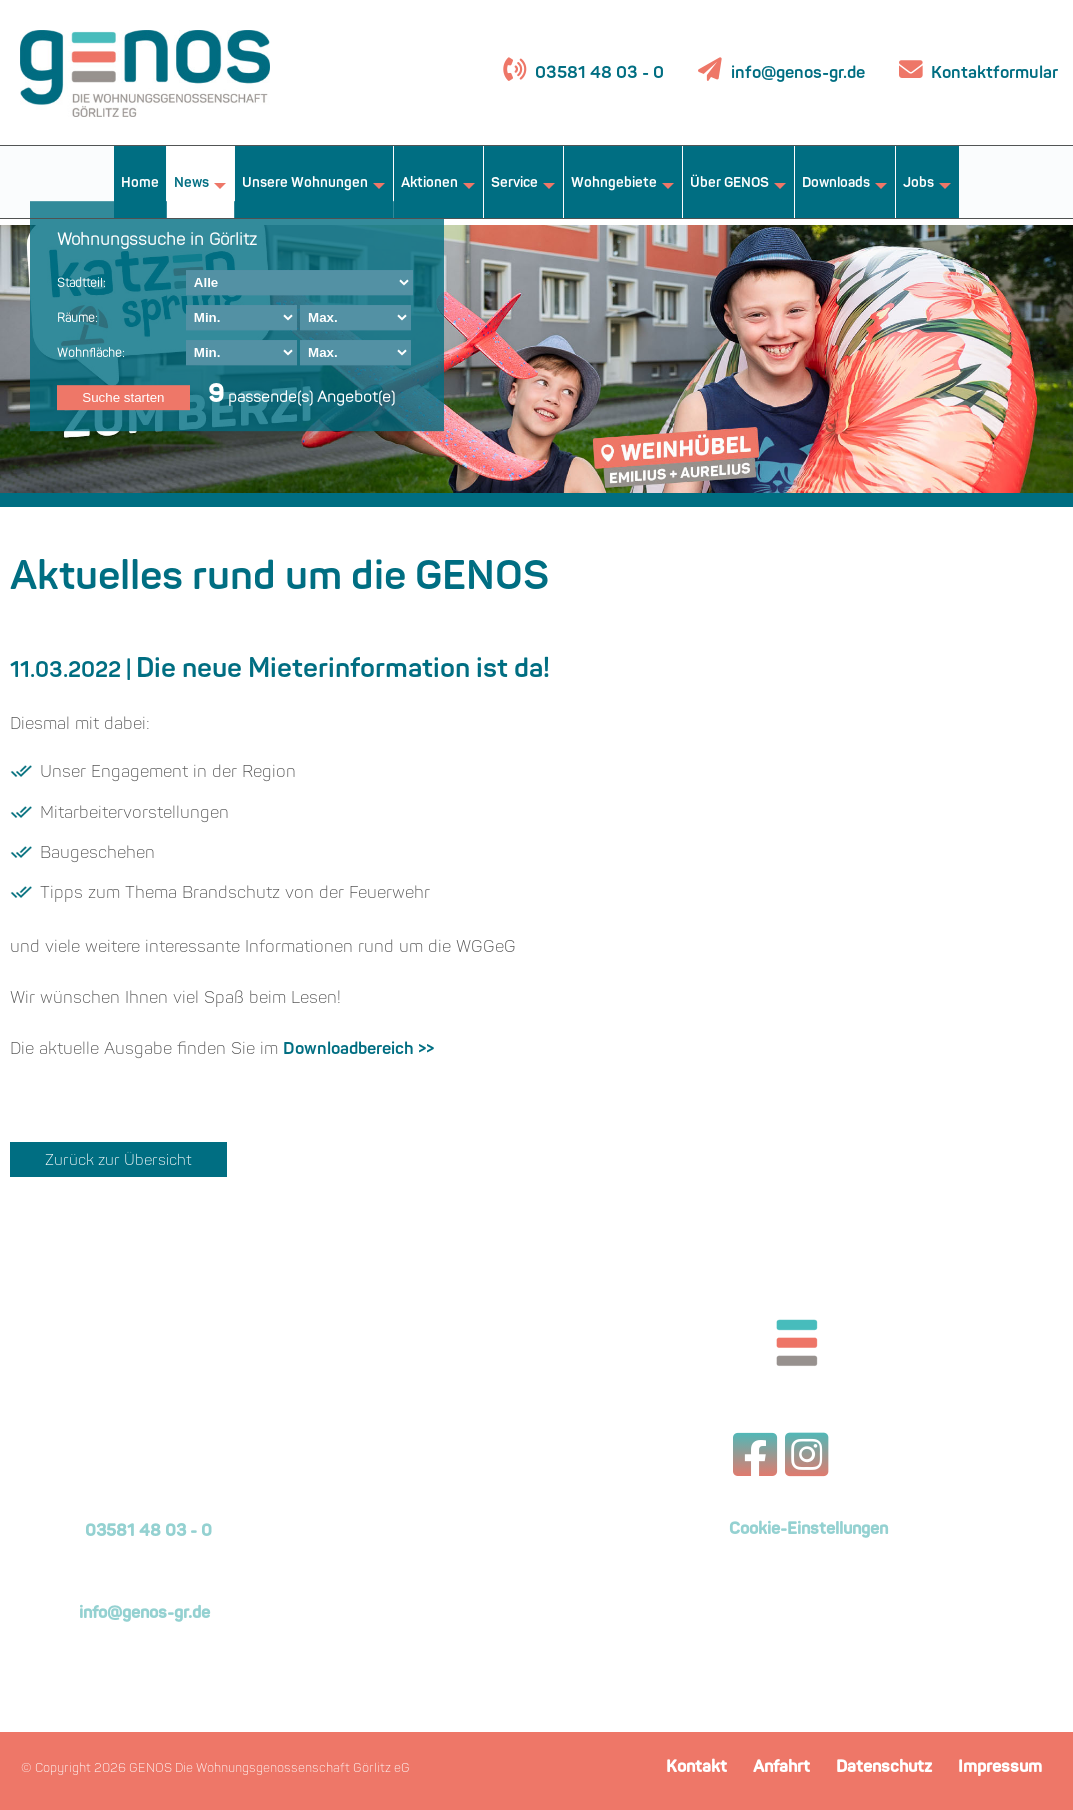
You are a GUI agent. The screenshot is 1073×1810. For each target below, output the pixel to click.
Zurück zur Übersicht (118, 1161)
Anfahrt (781, 1768)
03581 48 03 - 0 (597, 73)
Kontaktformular (992, 73)
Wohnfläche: (91, 354)
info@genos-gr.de (798, 73)
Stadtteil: (81, 284)
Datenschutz (884, 1768)
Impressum (1000, 1768)
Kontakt (696, 1768)
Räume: (77, 319)
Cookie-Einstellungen (808, 1530)
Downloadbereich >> (358, 1049)
